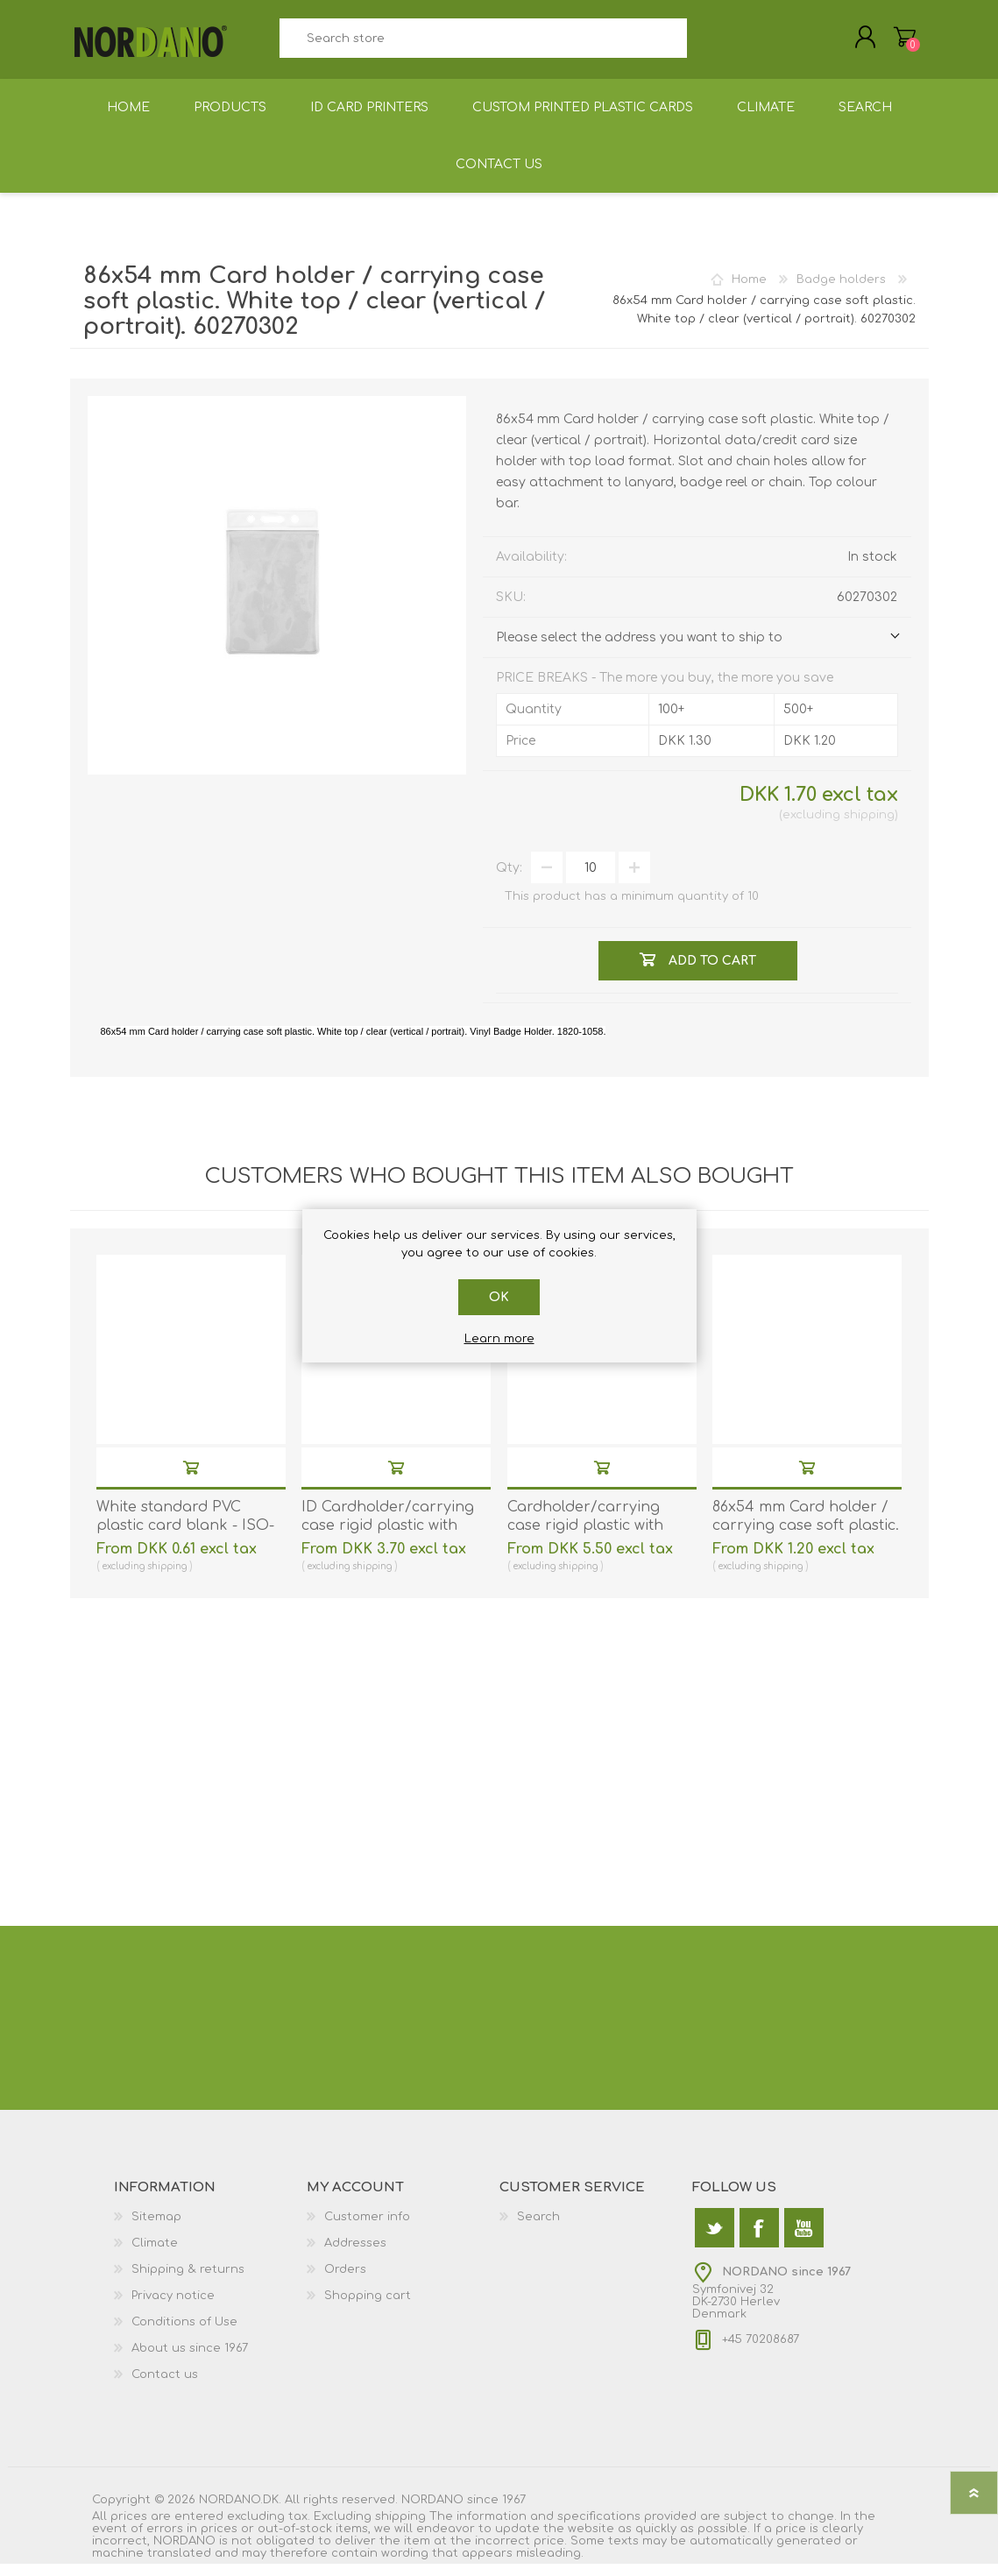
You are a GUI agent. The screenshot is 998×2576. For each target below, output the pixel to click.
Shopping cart (887, 43)
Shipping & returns (187, 2281)
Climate (154, 2255)
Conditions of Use (184, 2334)
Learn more (499, 1339)
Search (706, 44)
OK (499, 1297)
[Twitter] (714, 2240)
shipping (869, 827)
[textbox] (484, 44)
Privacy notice (173, 2308)
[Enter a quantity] (590, 879)
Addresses (355, 2255)
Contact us (164, 2387)
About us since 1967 (189, 2360)
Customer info (367, 2229)
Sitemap (156, 2229)
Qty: (509, 880)
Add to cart (191, 1479)
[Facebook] (759, 2240)
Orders (345, 2281)
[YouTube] (804, 2240)
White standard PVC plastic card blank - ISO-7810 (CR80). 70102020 (185, 1537)
